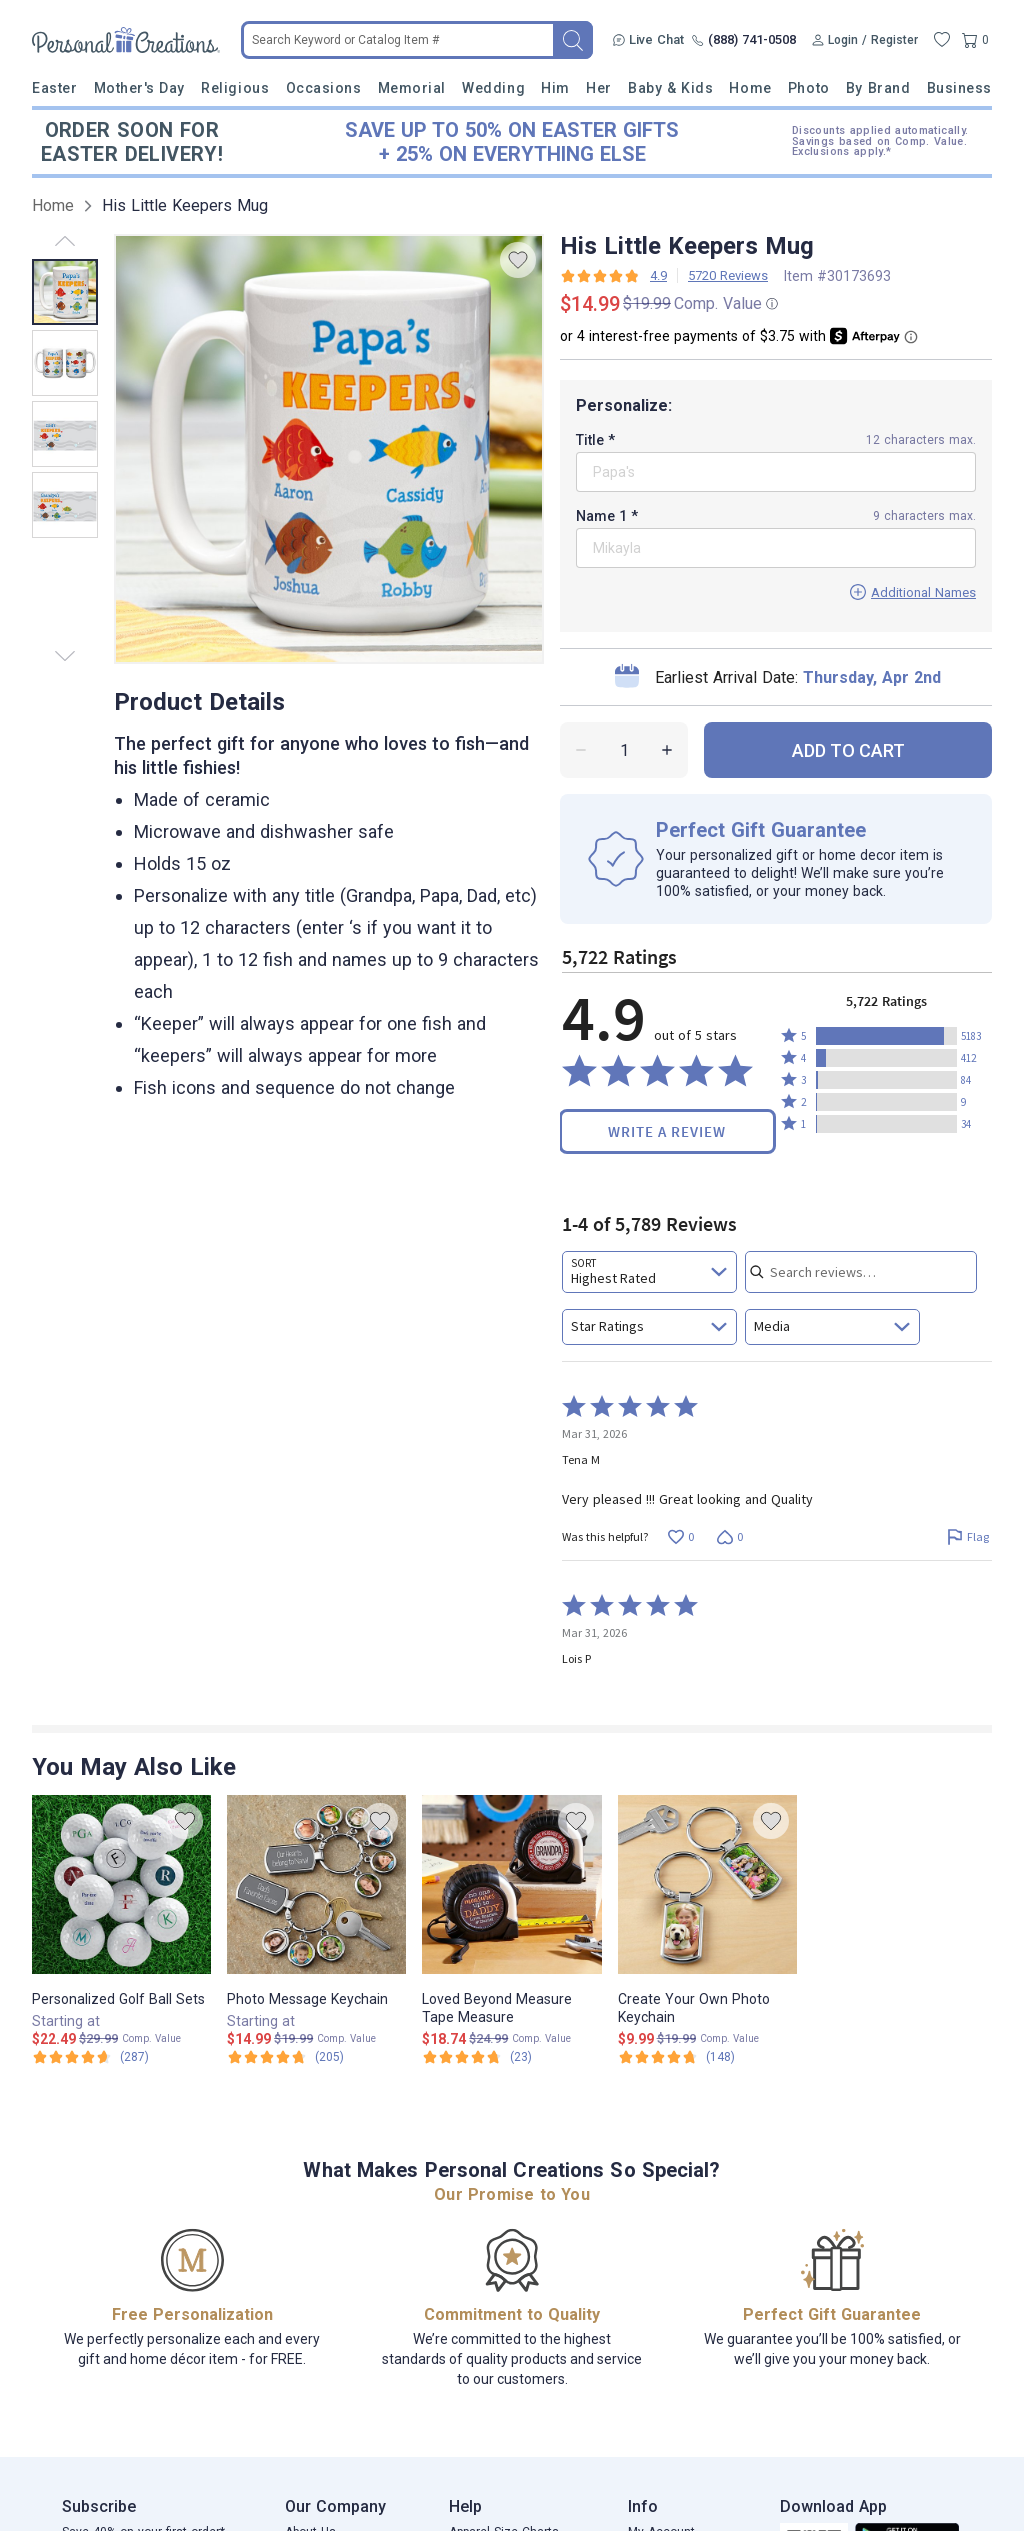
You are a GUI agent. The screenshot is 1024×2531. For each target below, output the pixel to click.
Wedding (493, 88)
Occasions (324, 88)
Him (555, 88)
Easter (54, 88)
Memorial (412, 88)
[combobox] (649, 1272)
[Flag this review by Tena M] (967, 1536)
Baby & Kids (670, 88)
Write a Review (667, 1131)
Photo (809, 88)
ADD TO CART (848, 750)
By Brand (878, 88)
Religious (235, 88)
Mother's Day (139, 88)
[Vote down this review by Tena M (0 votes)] (729, 1536)
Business (959, 88)
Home (750, 88)
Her (599, 88)
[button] (886, 1036)
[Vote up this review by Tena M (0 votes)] (680, 1536)
